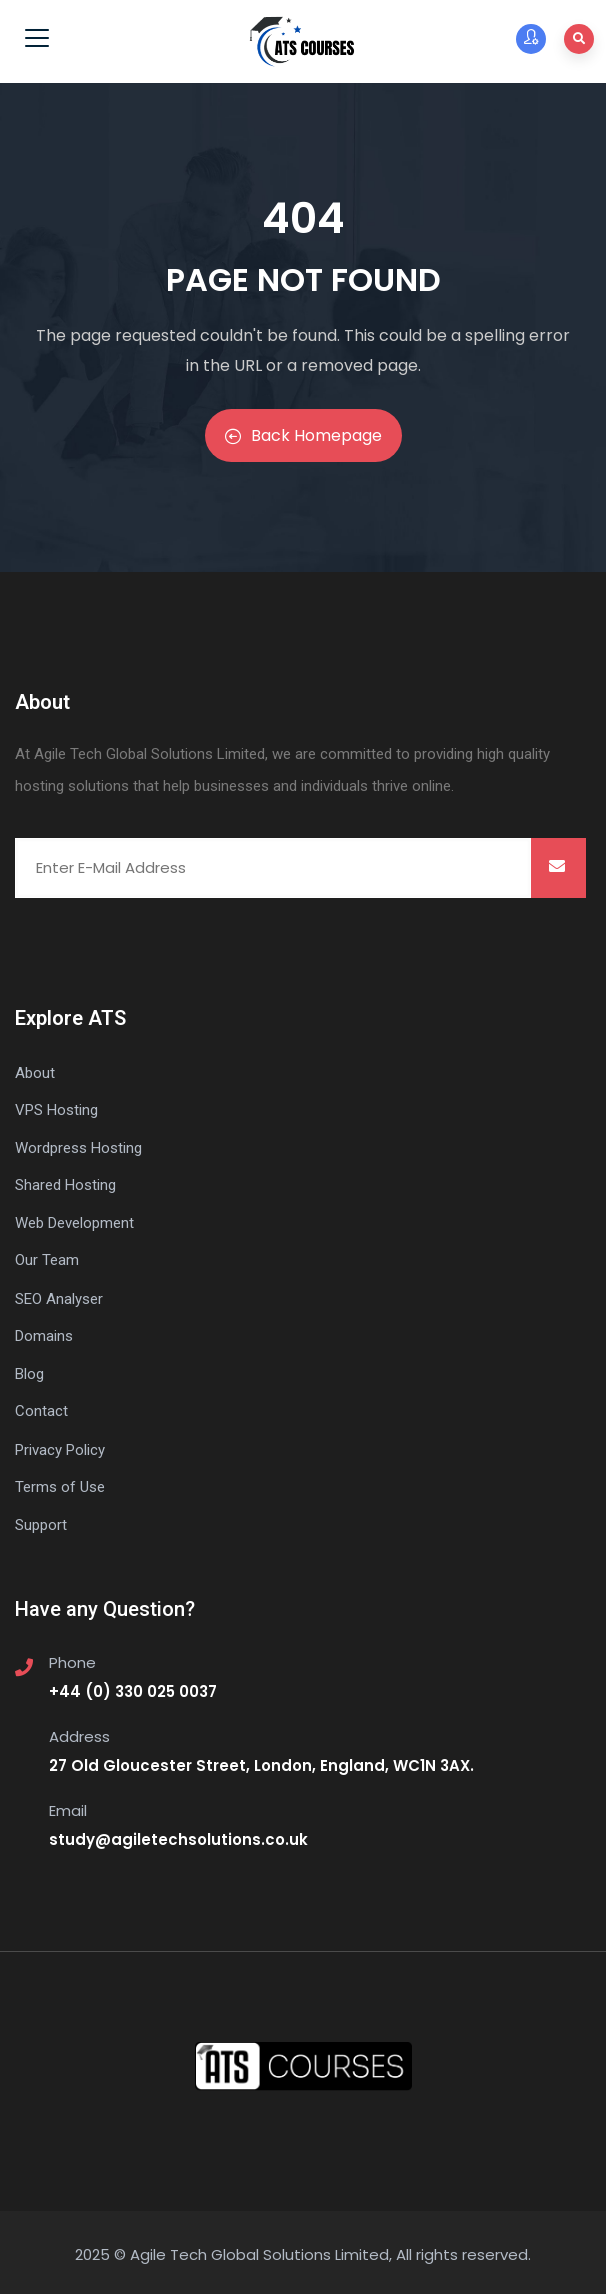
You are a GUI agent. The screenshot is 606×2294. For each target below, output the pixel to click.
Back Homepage (303, 435)
